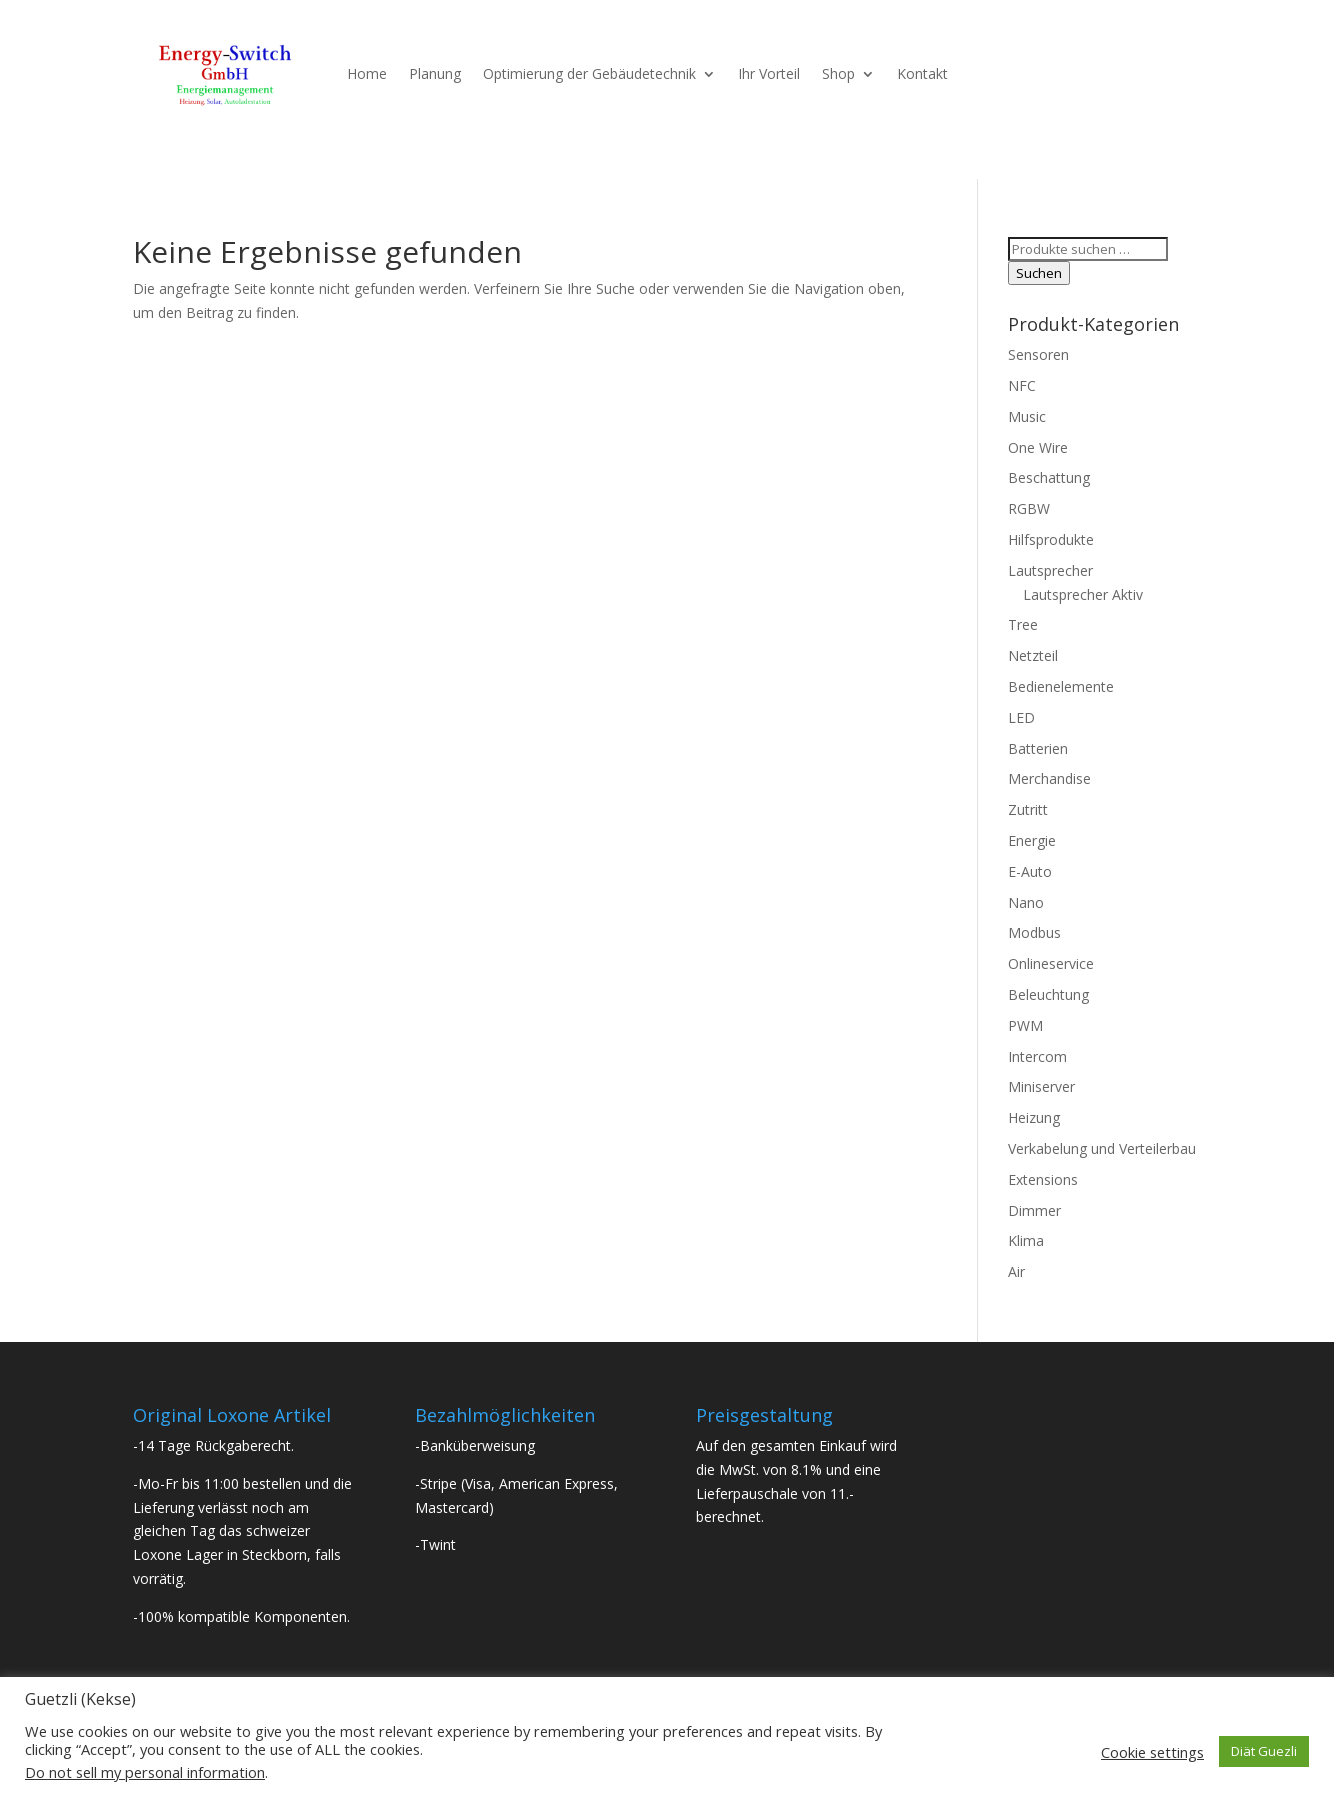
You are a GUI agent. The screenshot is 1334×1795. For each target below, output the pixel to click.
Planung (435, 73)
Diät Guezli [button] (1264, 1751)
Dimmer (1034, 1210)
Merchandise (1049, 778)
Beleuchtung (1048, 994)
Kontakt (922, 73)
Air (1016, 1271)
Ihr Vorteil (769, 73)
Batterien (1038, 748)
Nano (1026, 902)
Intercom (1037, 1056)
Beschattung (1049, 477)
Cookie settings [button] (1152, 1752)
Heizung (1034, 1117)
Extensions (1043, 1179)
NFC (1022, 385)
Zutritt (1028, 809)
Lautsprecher (1050, 570)
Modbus (1034, 932)
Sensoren (1038, 354)
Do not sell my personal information (145, 1772)
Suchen (1039, 273)
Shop (838, 73)
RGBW (1029, 508)
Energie (1032, 840)
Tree (1023, 624)
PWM (1025, 1025)
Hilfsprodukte (1051, 539)
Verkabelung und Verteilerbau (1102, 1148)
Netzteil (1033, 655)
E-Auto (1030, 871)
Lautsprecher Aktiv (1083, 594)
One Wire (1038, 447)
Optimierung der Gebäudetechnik (589, 73)
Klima (1026, 1240)
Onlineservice (1051, 963)
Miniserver (1041, 1086)
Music (1027, 416)
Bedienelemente (1061, 686)
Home (367, 73)
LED (1021, 717)
